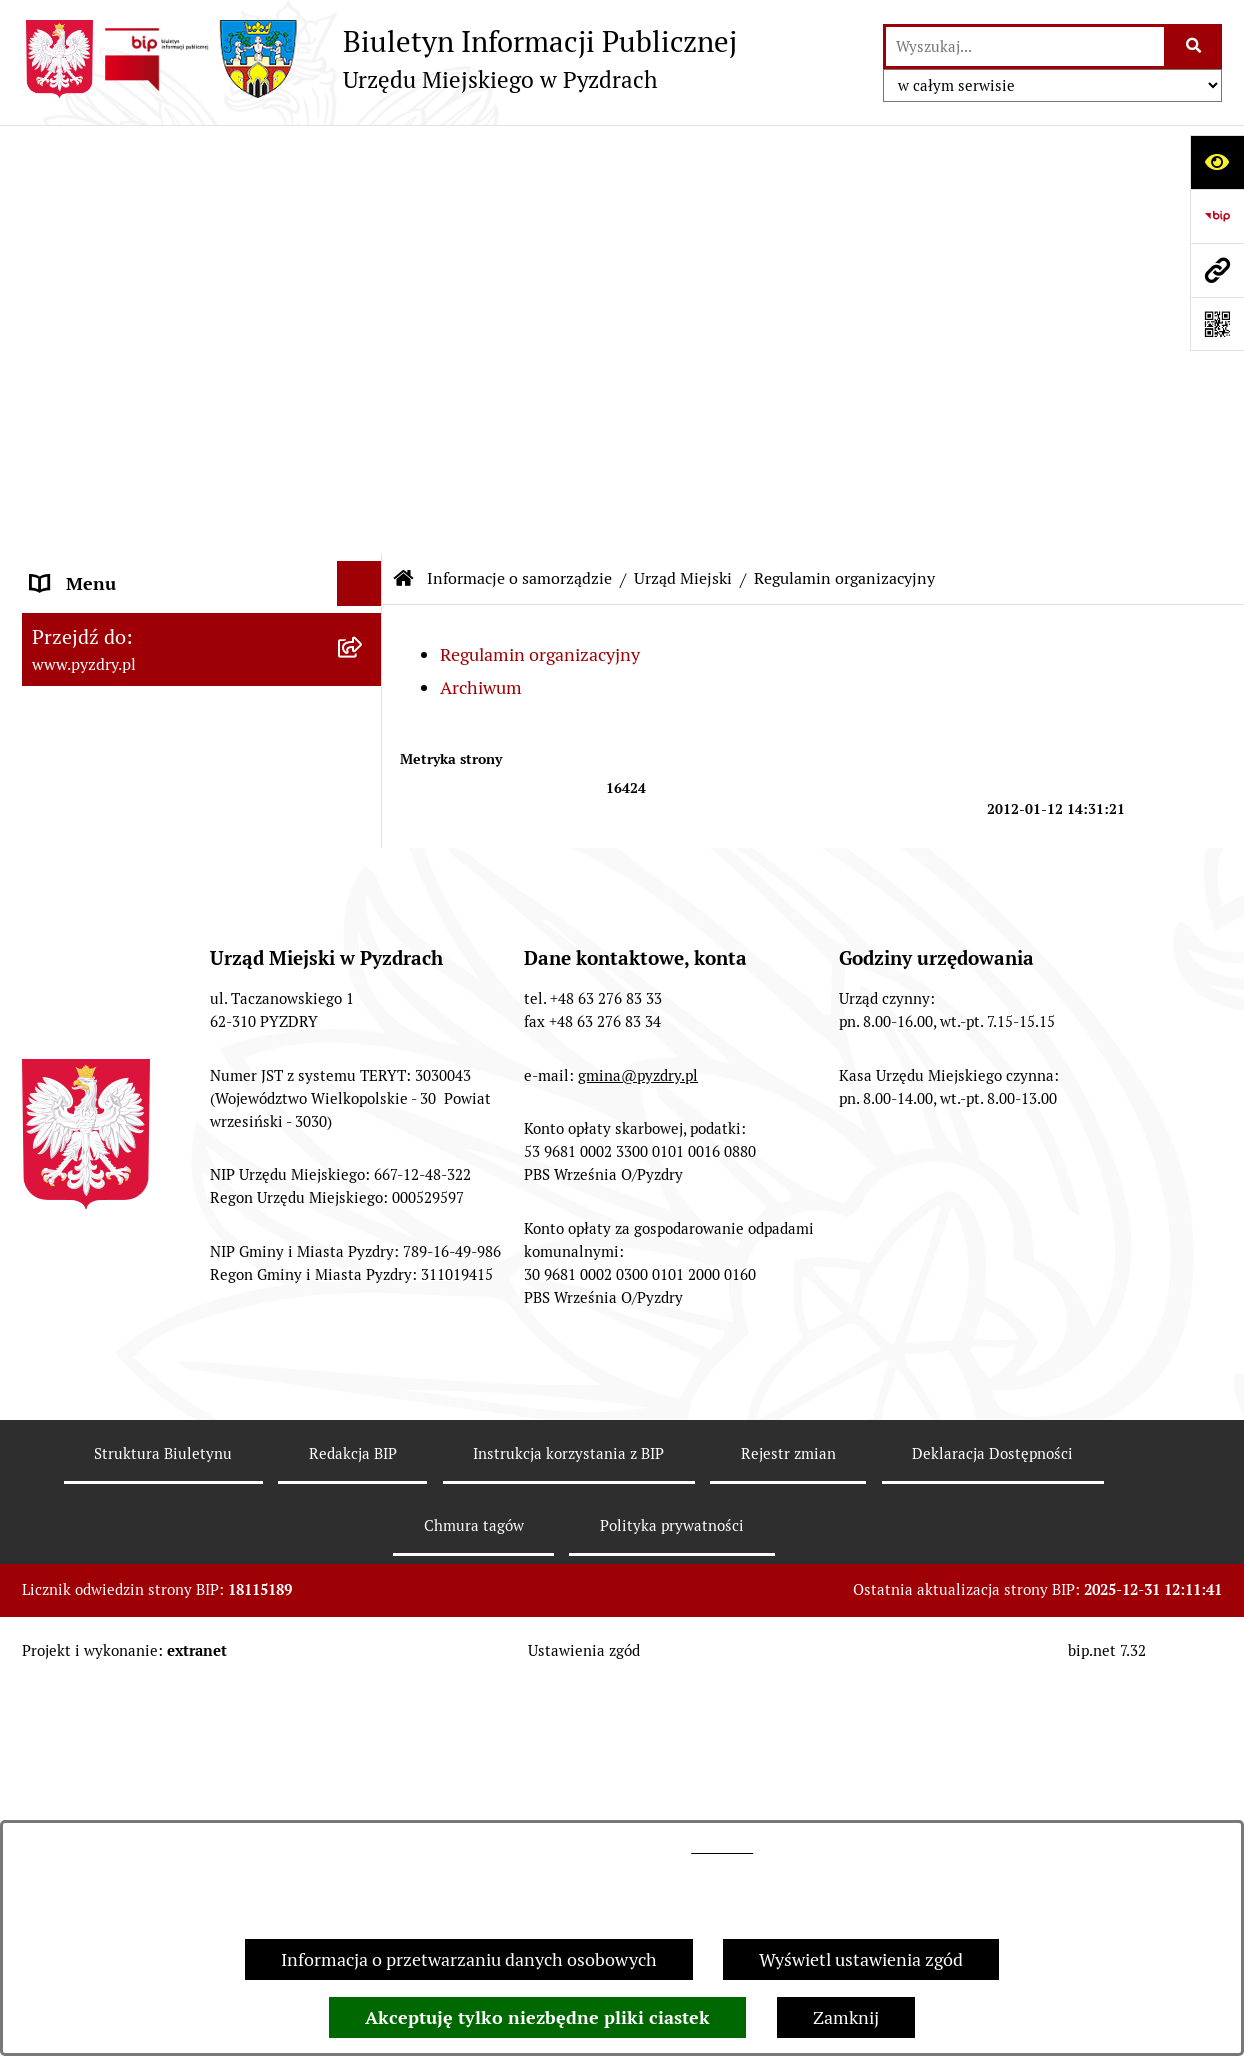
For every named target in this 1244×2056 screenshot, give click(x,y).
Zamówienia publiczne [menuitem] (120, 927)
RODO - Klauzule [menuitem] (97, 882)
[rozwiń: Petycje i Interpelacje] (364, 1108)
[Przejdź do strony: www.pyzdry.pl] (1217, 270)
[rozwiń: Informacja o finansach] (364, 973)
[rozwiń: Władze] (364, 257)
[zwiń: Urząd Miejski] (364, 315)
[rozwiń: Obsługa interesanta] (364, 838)
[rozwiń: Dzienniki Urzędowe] (364, 1153)
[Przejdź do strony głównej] (379, 59)
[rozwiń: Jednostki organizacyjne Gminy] (364, 1018)
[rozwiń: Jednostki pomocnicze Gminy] (364, 663)
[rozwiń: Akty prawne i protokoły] (364, 721)
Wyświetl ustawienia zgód (861, 1959)
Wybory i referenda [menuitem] (106, 1197)
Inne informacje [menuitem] (94, 1377)
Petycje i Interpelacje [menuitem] (113, 1107)
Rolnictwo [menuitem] (71, 1287)
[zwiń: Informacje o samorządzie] (364, 200)
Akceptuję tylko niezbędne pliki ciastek (537, 2017)
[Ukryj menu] (359, 154)
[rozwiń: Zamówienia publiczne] (364, 928)
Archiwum (481, 258)
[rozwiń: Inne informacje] (364, 1378)
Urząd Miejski (683, 149)
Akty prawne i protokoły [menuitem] (126, 720)
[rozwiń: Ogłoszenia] (364, 1063)
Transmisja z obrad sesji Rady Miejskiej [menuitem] (147, 779)
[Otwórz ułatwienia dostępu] (1217, 162)
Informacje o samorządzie (519, 149)
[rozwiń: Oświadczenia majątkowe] (364, 605)
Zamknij (846, 2017)
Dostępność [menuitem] (78, 1242)
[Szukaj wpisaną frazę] (1194, 46)
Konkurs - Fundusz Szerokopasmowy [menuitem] (177, 1422)
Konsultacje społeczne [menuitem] (119, 1332)
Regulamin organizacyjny (540, 226)
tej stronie (722, 1847)
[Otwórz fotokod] (1217, 324)
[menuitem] (202, 257)
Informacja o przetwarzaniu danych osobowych (469, 1959)
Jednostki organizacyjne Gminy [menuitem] (154, 1017)
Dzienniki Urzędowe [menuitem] (111, 1152)
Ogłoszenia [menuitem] (75, 1062)
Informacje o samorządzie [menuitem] (134, 199)
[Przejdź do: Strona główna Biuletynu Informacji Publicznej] (404, 150)
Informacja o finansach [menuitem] (122, 972)
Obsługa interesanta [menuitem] (111, 837)
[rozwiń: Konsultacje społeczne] (364, 1333)
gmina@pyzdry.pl (638, 1752)
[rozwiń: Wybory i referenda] (364, 1198)
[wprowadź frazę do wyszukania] (1025, 46)
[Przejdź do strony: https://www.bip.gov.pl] (1217, 216)
